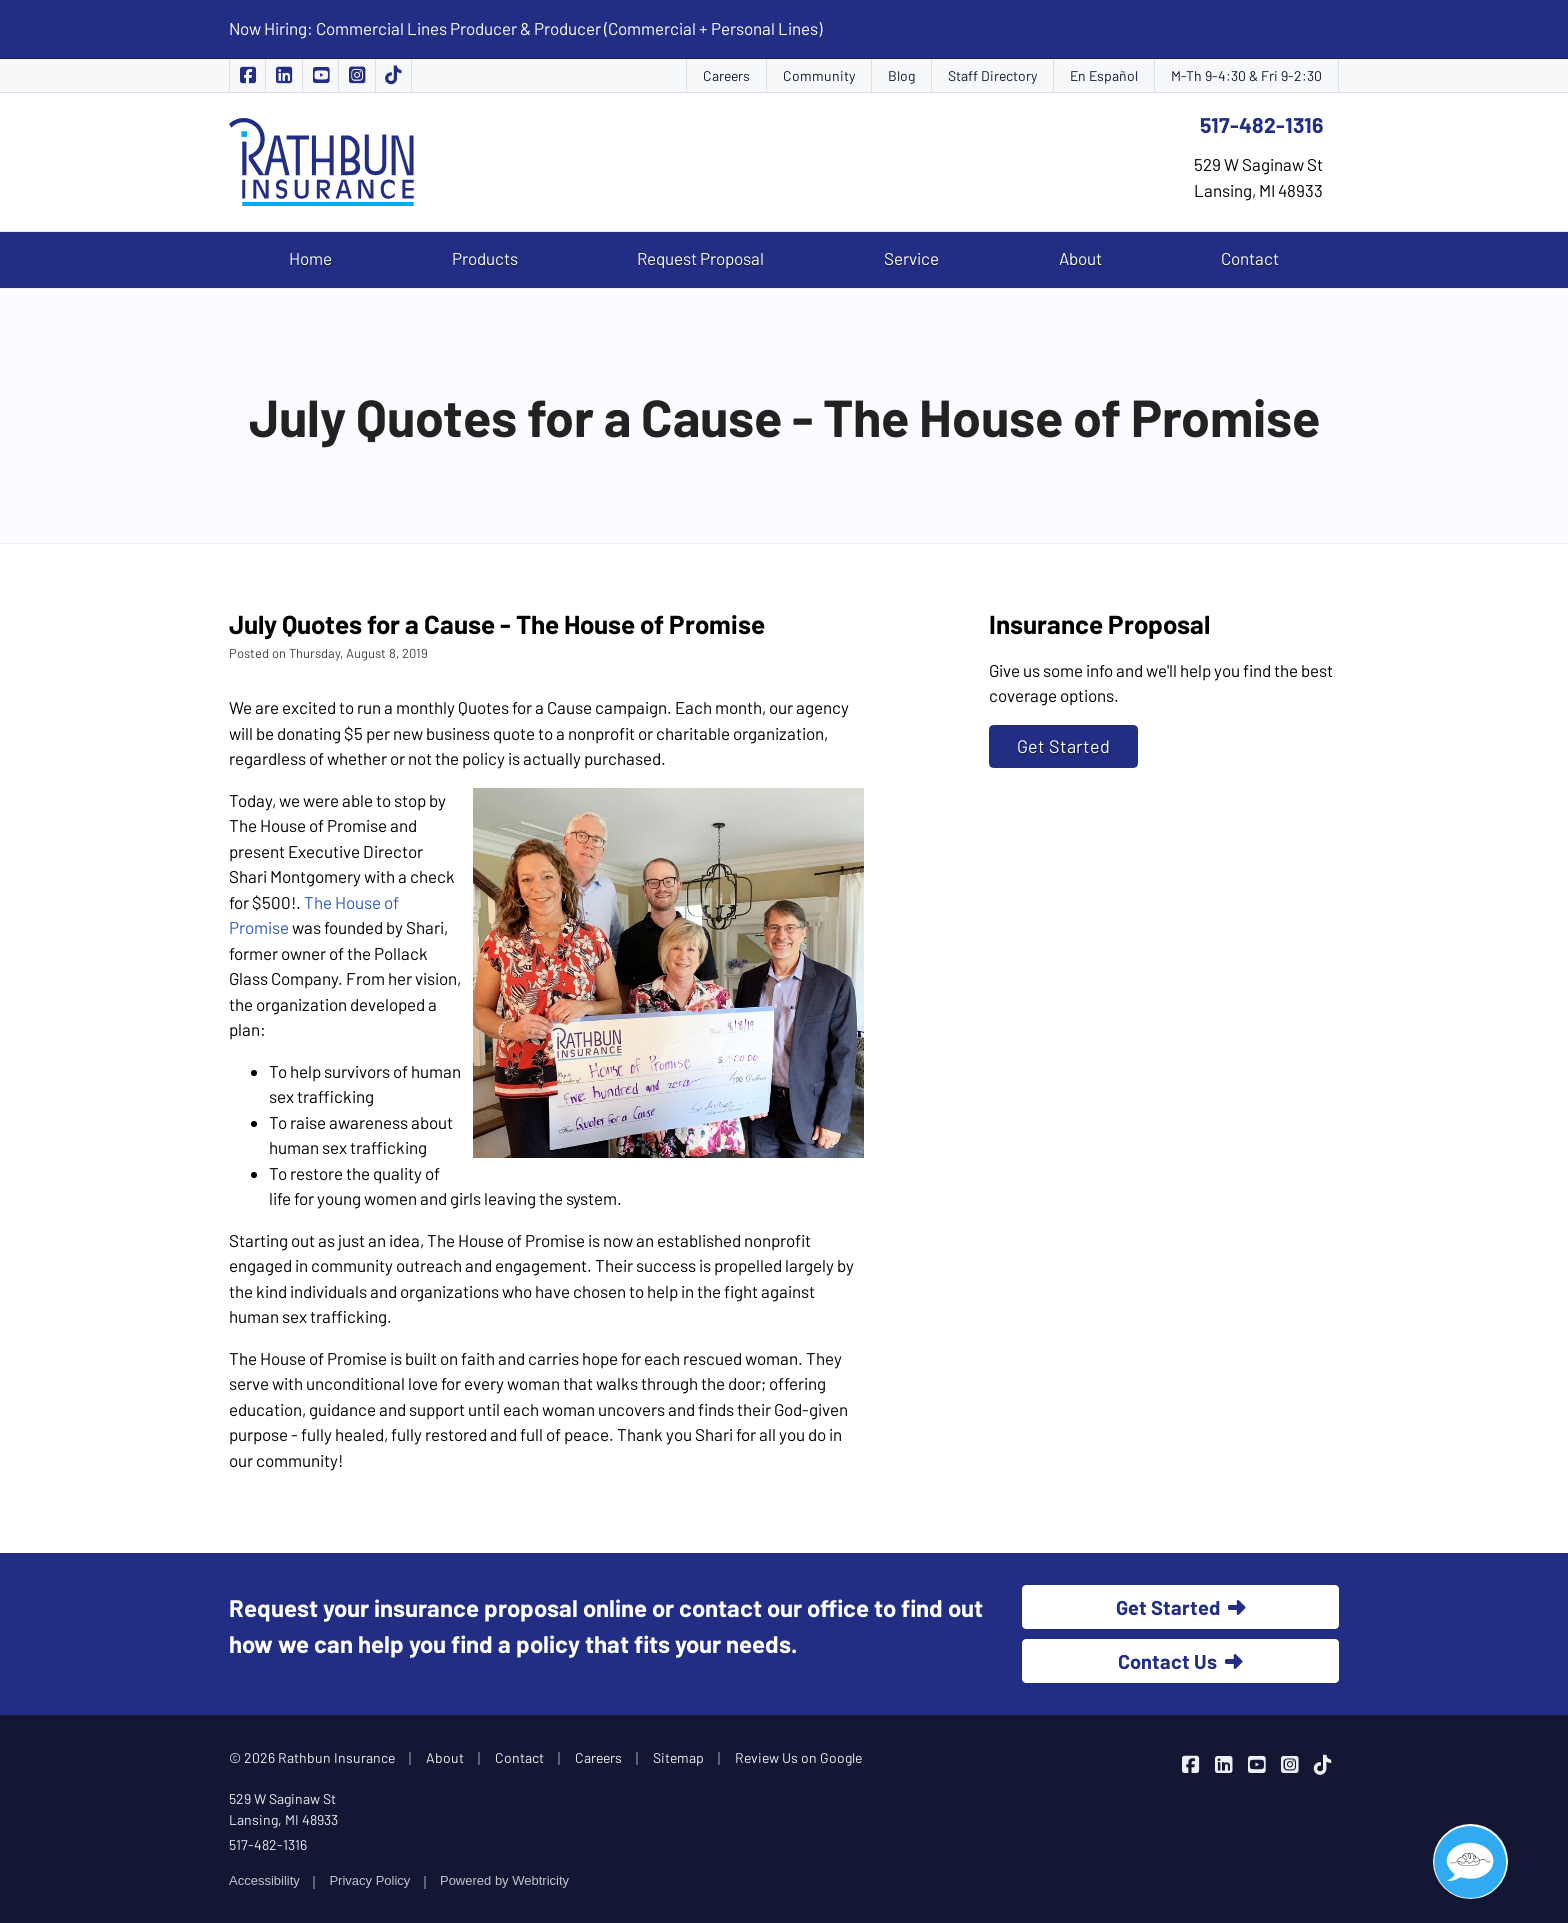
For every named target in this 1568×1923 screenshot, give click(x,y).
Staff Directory (992, 75)
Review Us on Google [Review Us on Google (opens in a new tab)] (798, 1757)
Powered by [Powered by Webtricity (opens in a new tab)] (504, 1880)
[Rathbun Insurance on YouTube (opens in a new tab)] (321, 75)
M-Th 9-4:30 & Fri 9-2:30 (1246, 75)
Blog (901, 75)
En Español (1104, 75)
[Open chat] (1470, 1861)
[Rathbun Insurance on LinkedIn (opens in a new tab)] (284, 75)
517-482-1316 (1261, 124)
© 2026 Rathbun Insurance (312, 1757)
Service (911, 258)
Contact (1250, 258)
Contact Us (1180, 1661)
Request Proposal (700, 258)
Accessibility (264, 1880)
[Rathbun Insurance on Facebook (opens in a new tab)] (247, 75)
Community (819, 75)
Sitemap (678, 1757)
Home (310, 258)
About (1080, 258)
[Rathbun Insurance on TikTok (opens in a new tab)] (394, 75)
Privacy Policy (369, 1880)
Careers (726, 75)
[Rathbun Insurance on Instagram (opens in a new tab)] (357, 75)
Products (485, 258)
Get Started (1063, 746)
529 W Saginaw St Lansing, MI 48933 (283, 1809)
